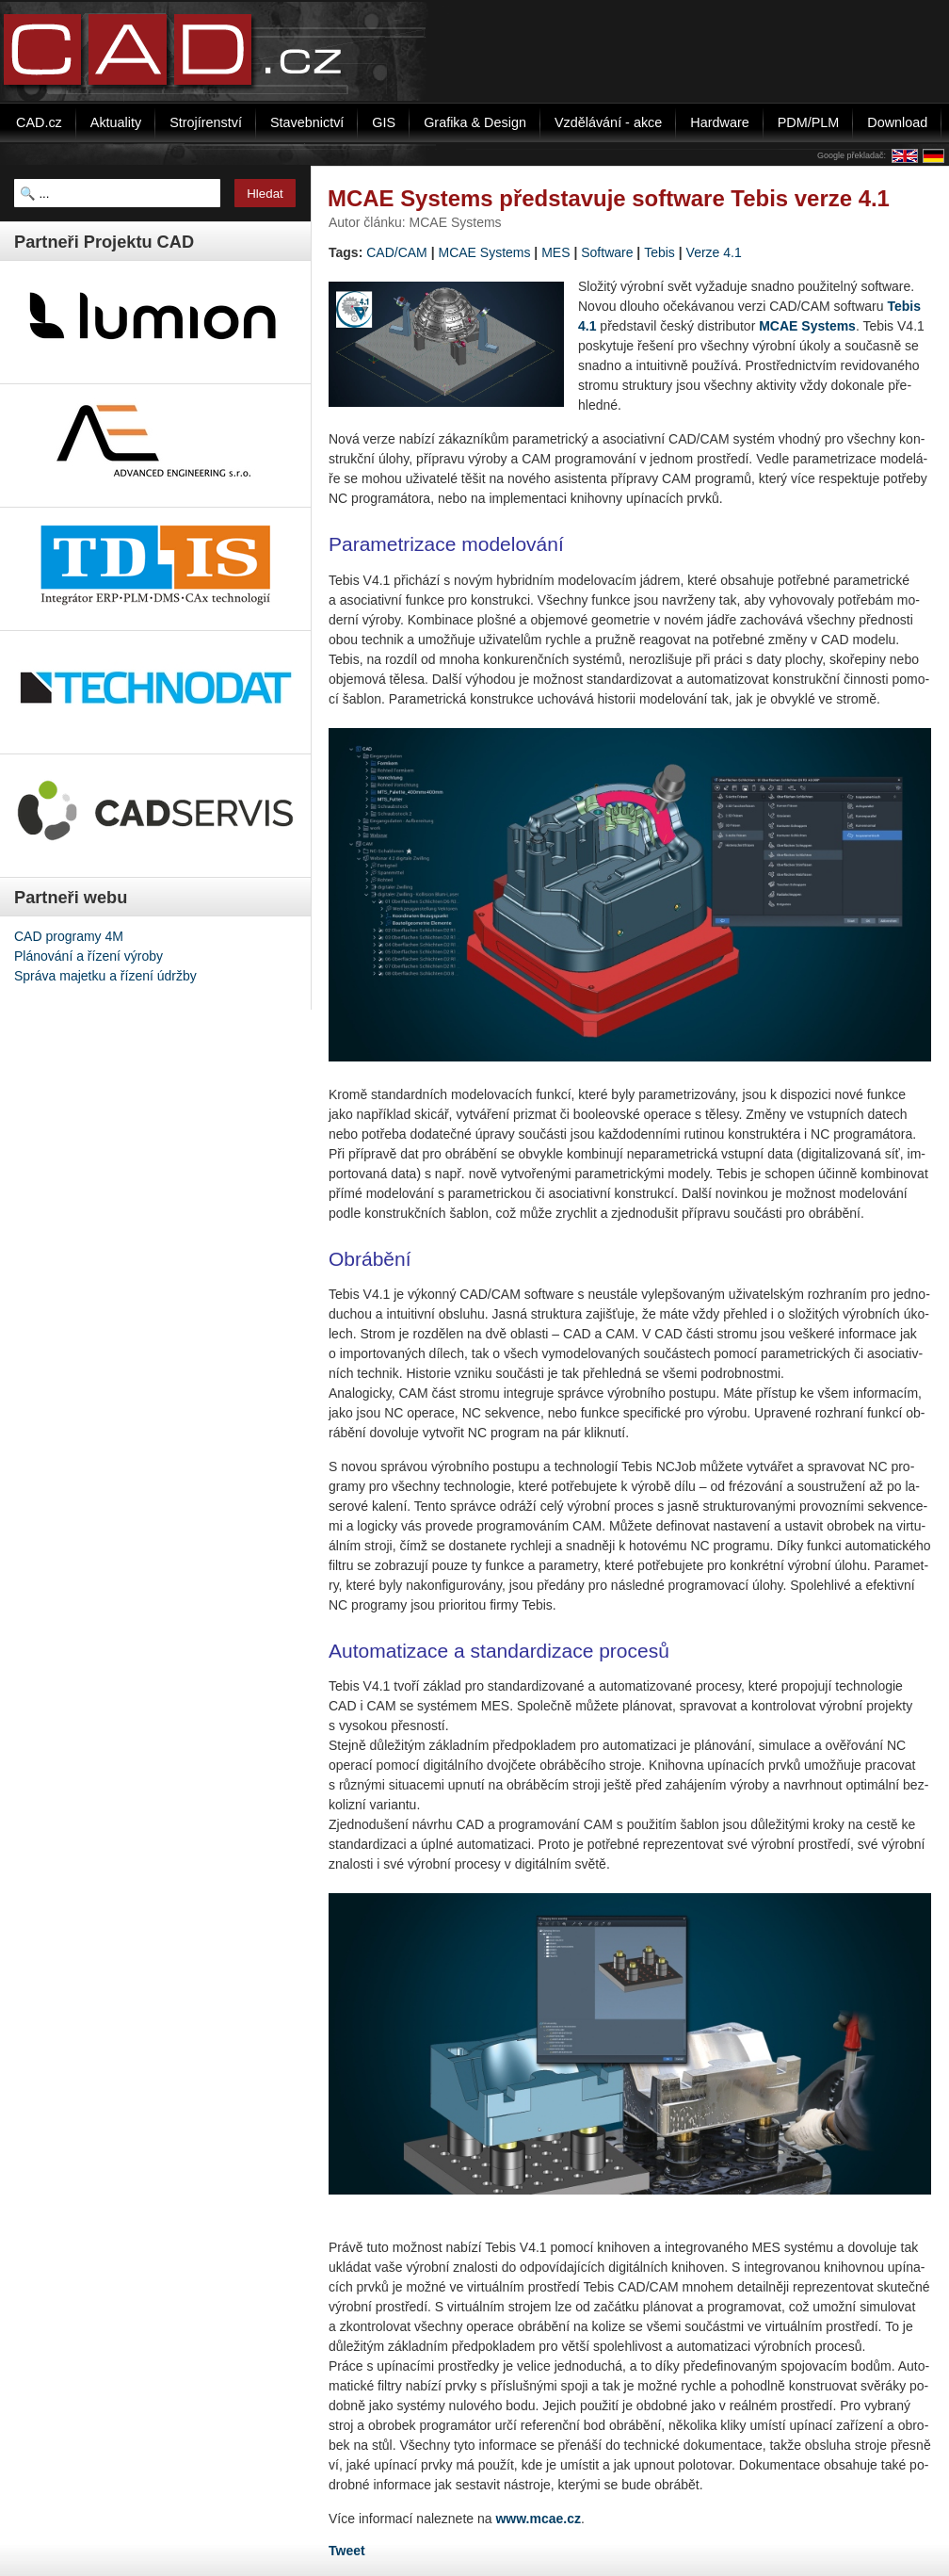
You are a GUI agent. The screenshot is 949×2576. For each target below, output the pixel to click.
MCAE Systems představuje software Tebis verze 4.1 (609, 198)
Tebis (659, 252)
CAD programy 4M (68, 936)
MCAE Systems (484, 252)
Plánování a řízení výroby (88, 956)
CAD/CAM (396, 252)
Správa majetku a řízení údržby (105, 975)
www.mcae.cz (538, 2518)
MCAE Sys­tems (807, 325)
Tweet (347, 2550)
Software (607, 252)
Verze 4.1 (714, 252)
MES (555, 252)
